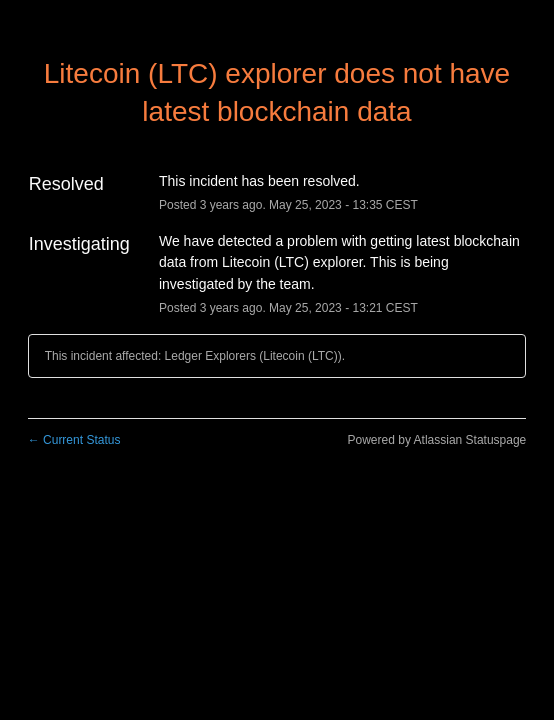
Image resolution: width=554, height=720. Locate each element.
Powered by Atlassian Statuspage (437, 440)
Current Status (74, 440)
